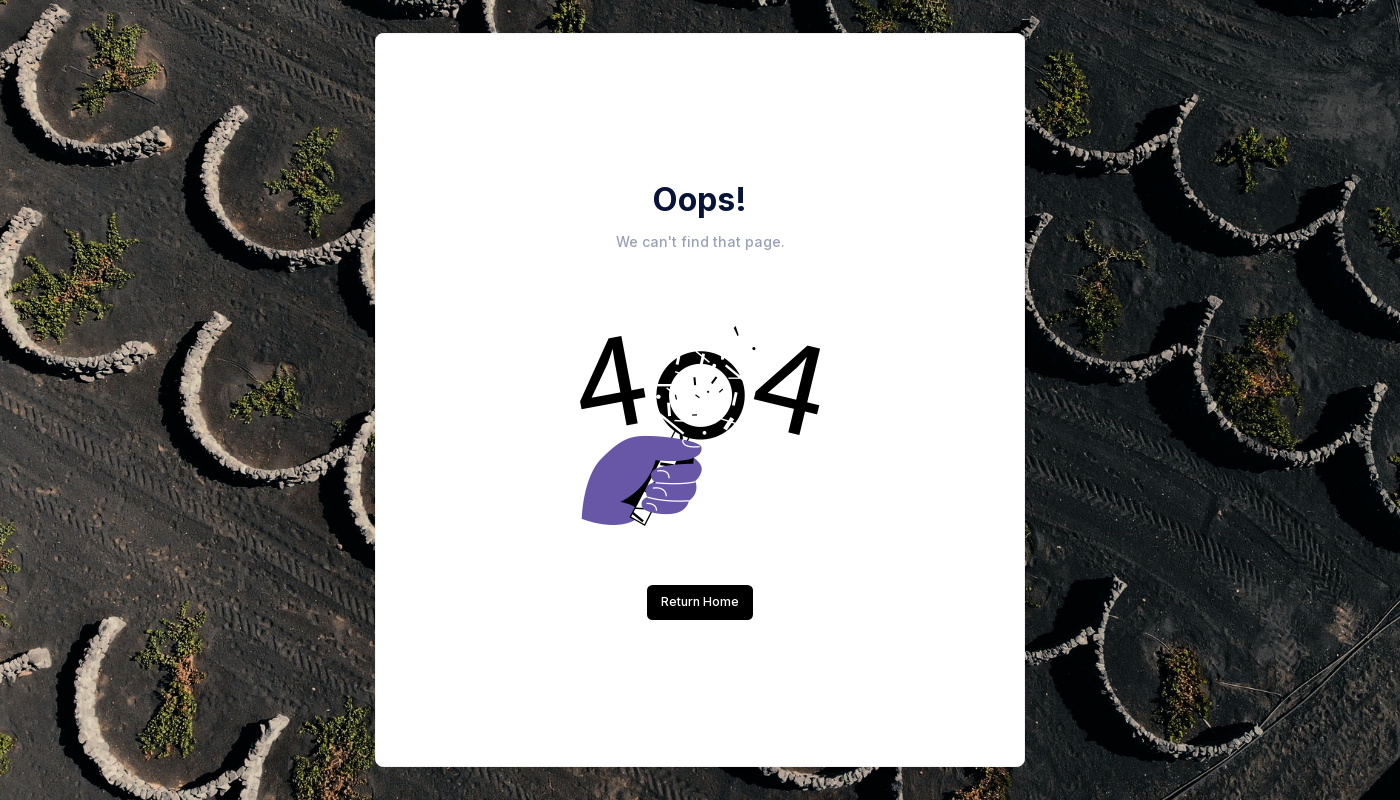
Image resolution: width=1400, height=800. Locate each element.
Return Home (700, 601)
